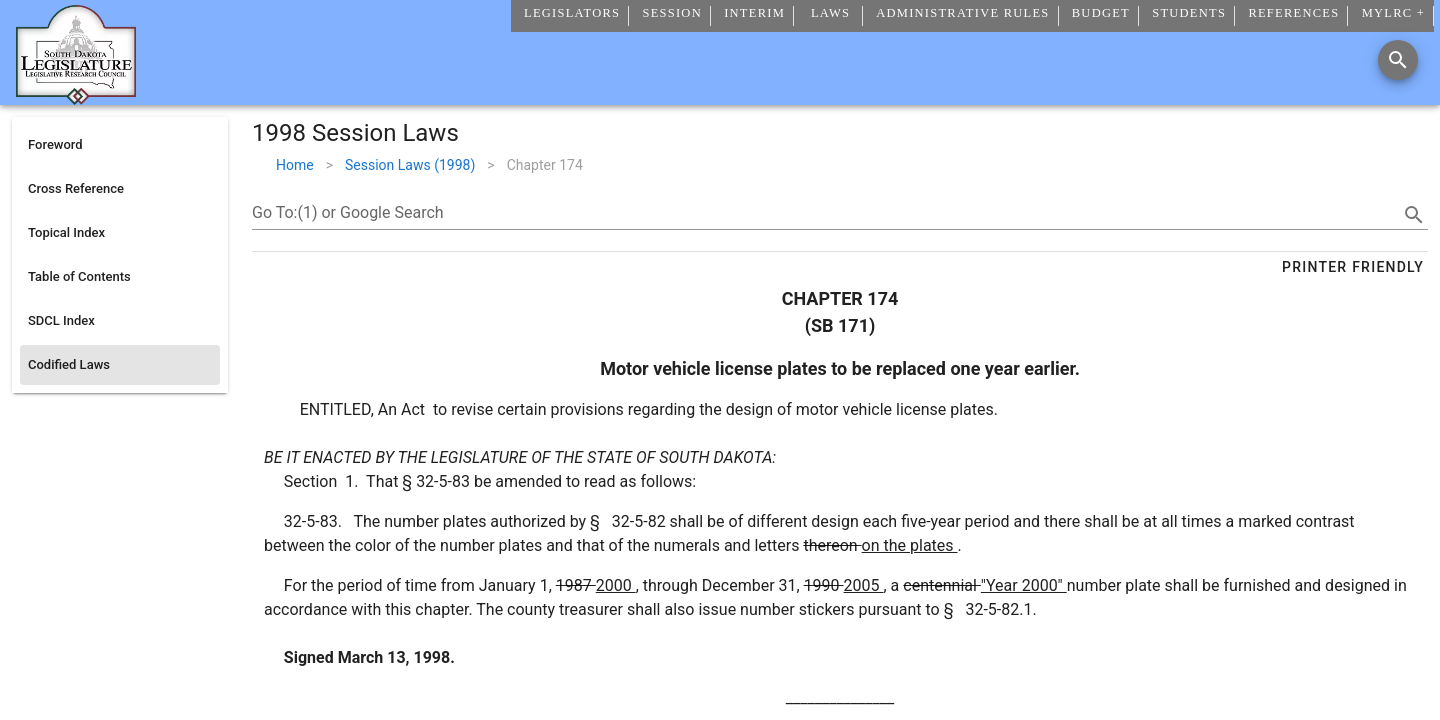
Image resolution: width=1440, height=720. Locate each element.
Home (295, 165)
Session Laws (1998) (410, 165)
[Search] (1398, 60)
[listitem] (120, 145)
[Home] (76, 97)
